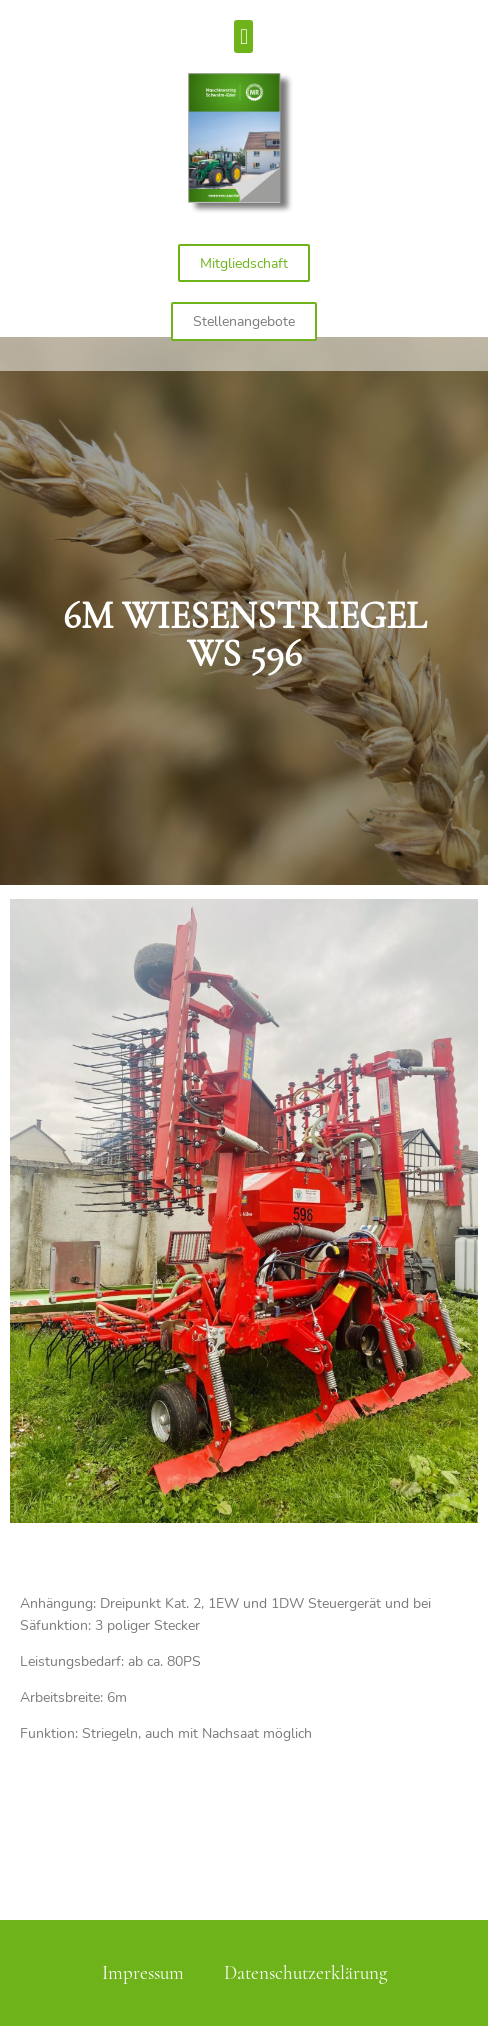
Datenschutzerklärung (305, 1973)
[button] (243, 36)
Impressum (143, 1973)
